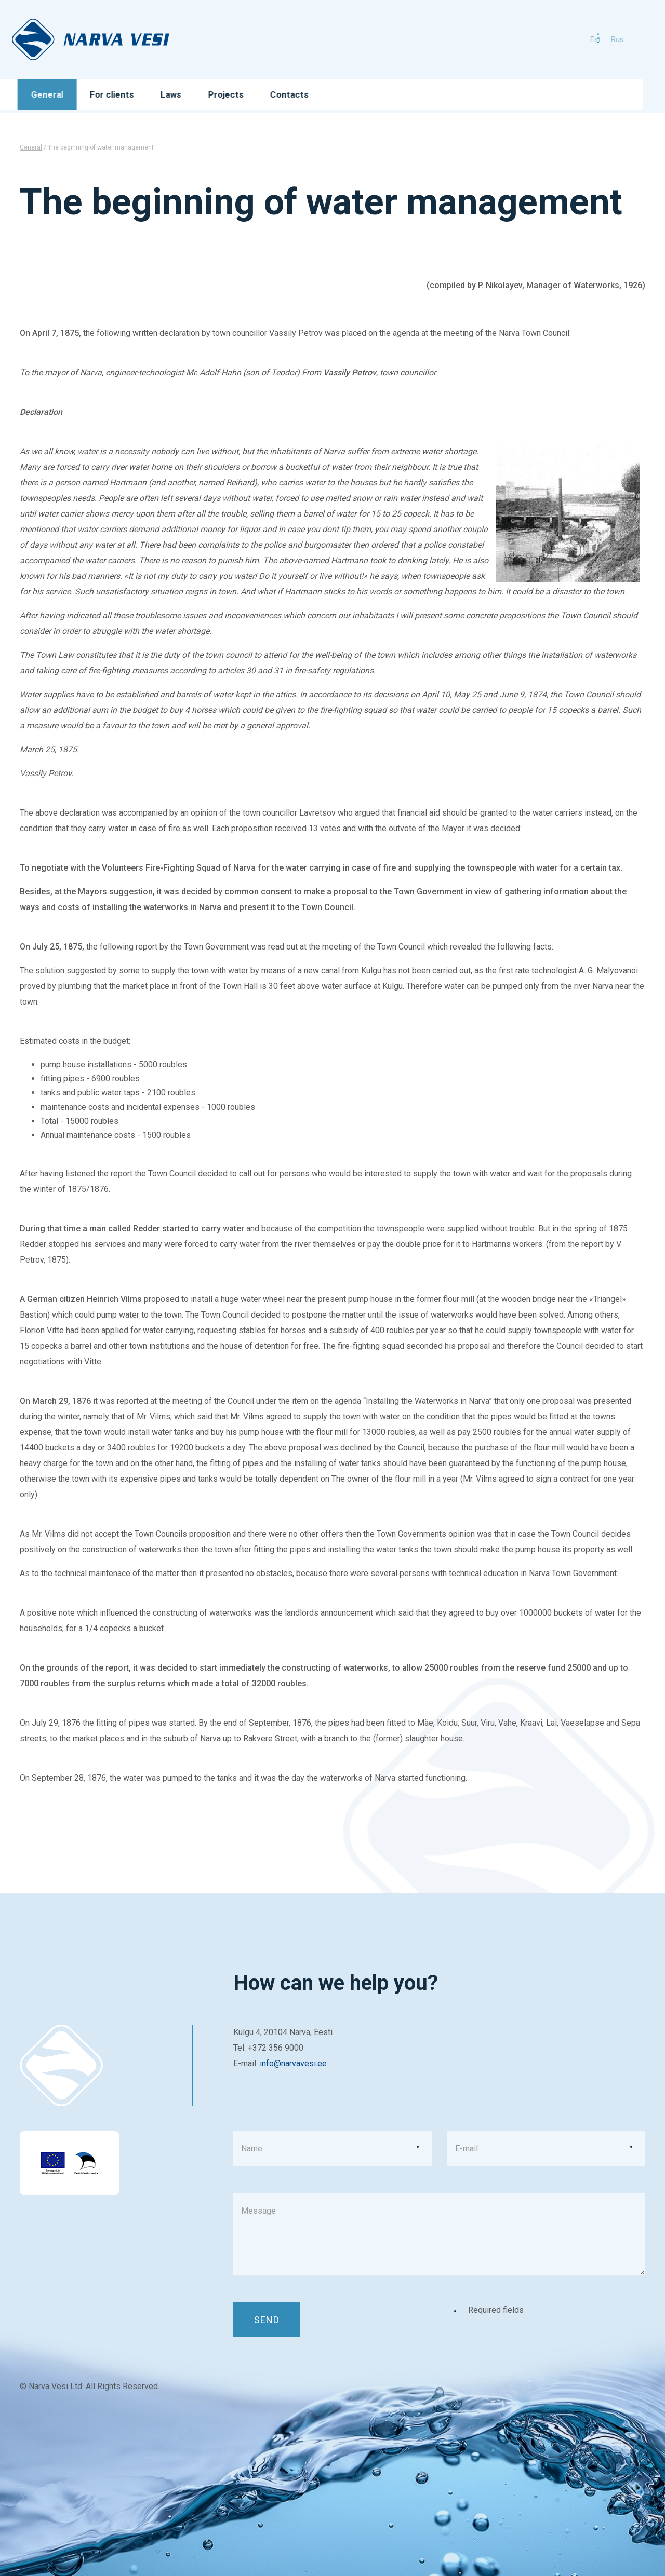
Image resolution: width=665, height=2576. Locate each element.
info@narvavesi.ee (293, 2063)
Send (267, 2319)
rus (599, 39)
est (578, 39)
